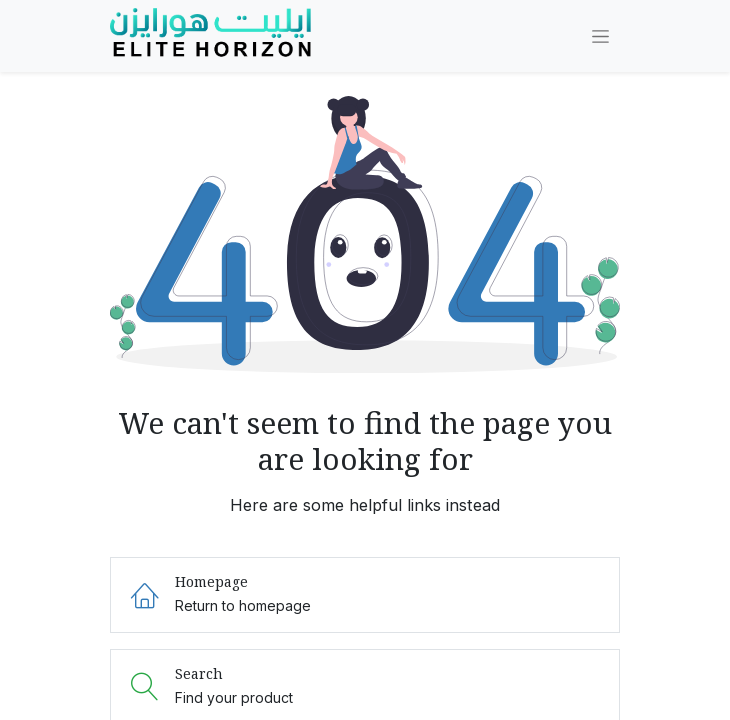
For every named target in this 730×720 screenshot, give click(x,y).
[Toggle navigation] (600, 36)
